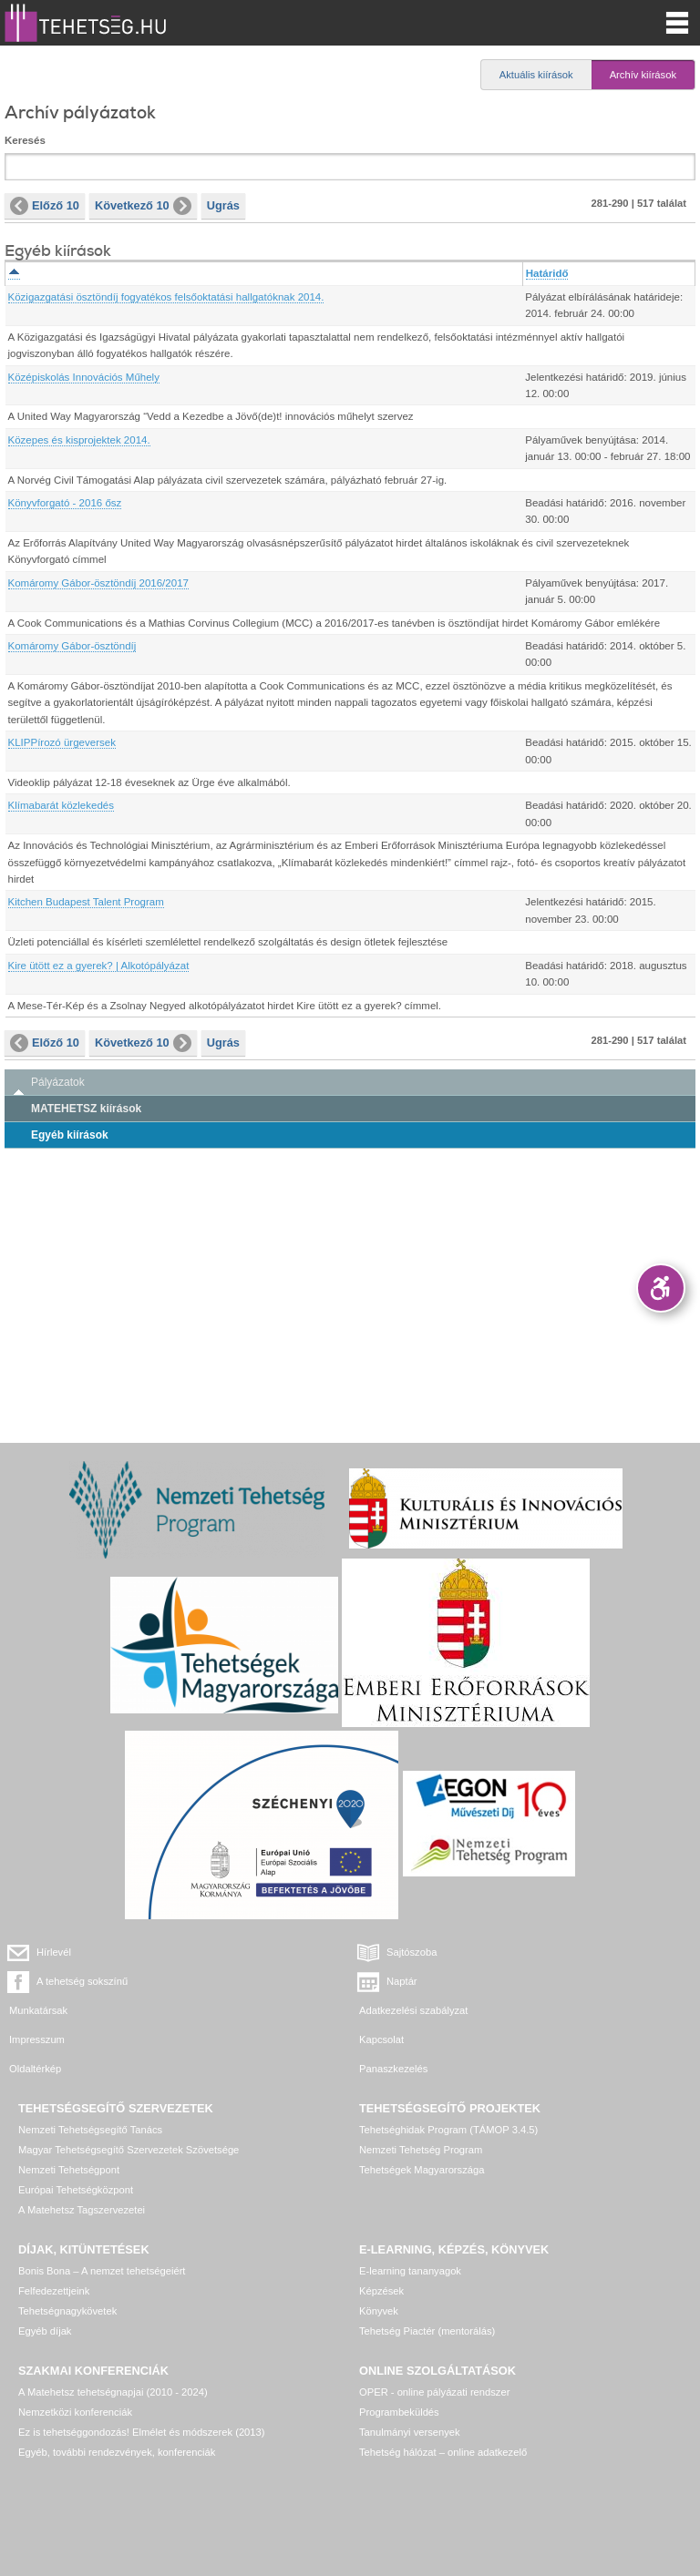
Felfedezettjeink (53, 2290)
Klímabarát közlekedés (61, 805)
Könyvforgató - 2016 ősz (65, 502)
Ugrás (223, 205)
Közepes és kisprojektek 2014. (79, 439)
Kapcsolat (381, 2039)
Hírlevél (53, 1952)
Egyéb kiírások (69, 1135)
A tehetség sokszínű (82, 1981)
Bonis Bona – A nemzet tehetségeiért (101, 2270)
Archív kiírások (643, 74)
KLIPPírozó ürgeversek (62, 742)
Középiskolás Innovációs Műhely (84, 377)
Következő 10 (143, 206)
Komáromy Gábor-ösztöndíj (72, 645)
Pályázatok (58, 1082)
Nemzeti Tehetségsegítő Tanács (90, 2129)
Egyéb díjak (44, 2331)
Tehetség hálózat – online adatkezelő (443, 2452)
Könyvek (378, 2310)
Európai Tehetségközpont (75, 2189)
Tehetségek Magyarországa (421, 2169)
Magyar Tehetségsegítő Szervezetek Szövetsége (128, 2149)
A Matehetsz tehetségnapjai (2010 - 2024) (113, 2392)
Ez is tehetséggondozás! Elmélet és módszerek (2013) (141, 2432)
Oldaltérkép (35, 2068)
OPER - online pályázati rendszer (434, 2392)
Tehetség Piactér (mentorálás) (427, 2331)
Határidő (547, 273)
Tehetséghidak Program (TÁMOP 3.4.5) (448, 2129)
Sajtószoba (411, 1952)
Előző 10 (44, 206)
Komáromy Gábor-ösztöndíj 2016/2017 (98, 583)
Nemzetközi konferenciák (75, 2412)
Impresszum (37, 2039)
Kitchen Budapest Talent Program (86, 901)
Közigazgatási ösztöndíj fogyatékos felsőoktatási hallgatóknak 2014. (166, 296)
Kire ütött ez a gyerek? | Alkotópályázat (99, 965)
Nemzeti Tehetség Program (420, 2149)
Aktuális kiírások (536, 74)
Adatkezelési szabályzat (413, 2010)
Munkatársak (38, 2010)
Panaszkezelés (393, 2068)
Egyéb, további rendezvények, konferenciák (116, 2452)
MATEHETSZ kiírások (86, 1108)
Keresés (25, 140)
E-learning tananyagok (410, 2270)
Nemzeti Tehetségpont (68, 2169)
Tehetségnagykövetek (67, 2310)
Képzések (381, 2290)
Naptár (401, 1981)
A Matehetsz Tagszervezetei (81, 2209)
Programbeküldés (399, 2412)
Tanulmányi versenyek (409, 2432)
